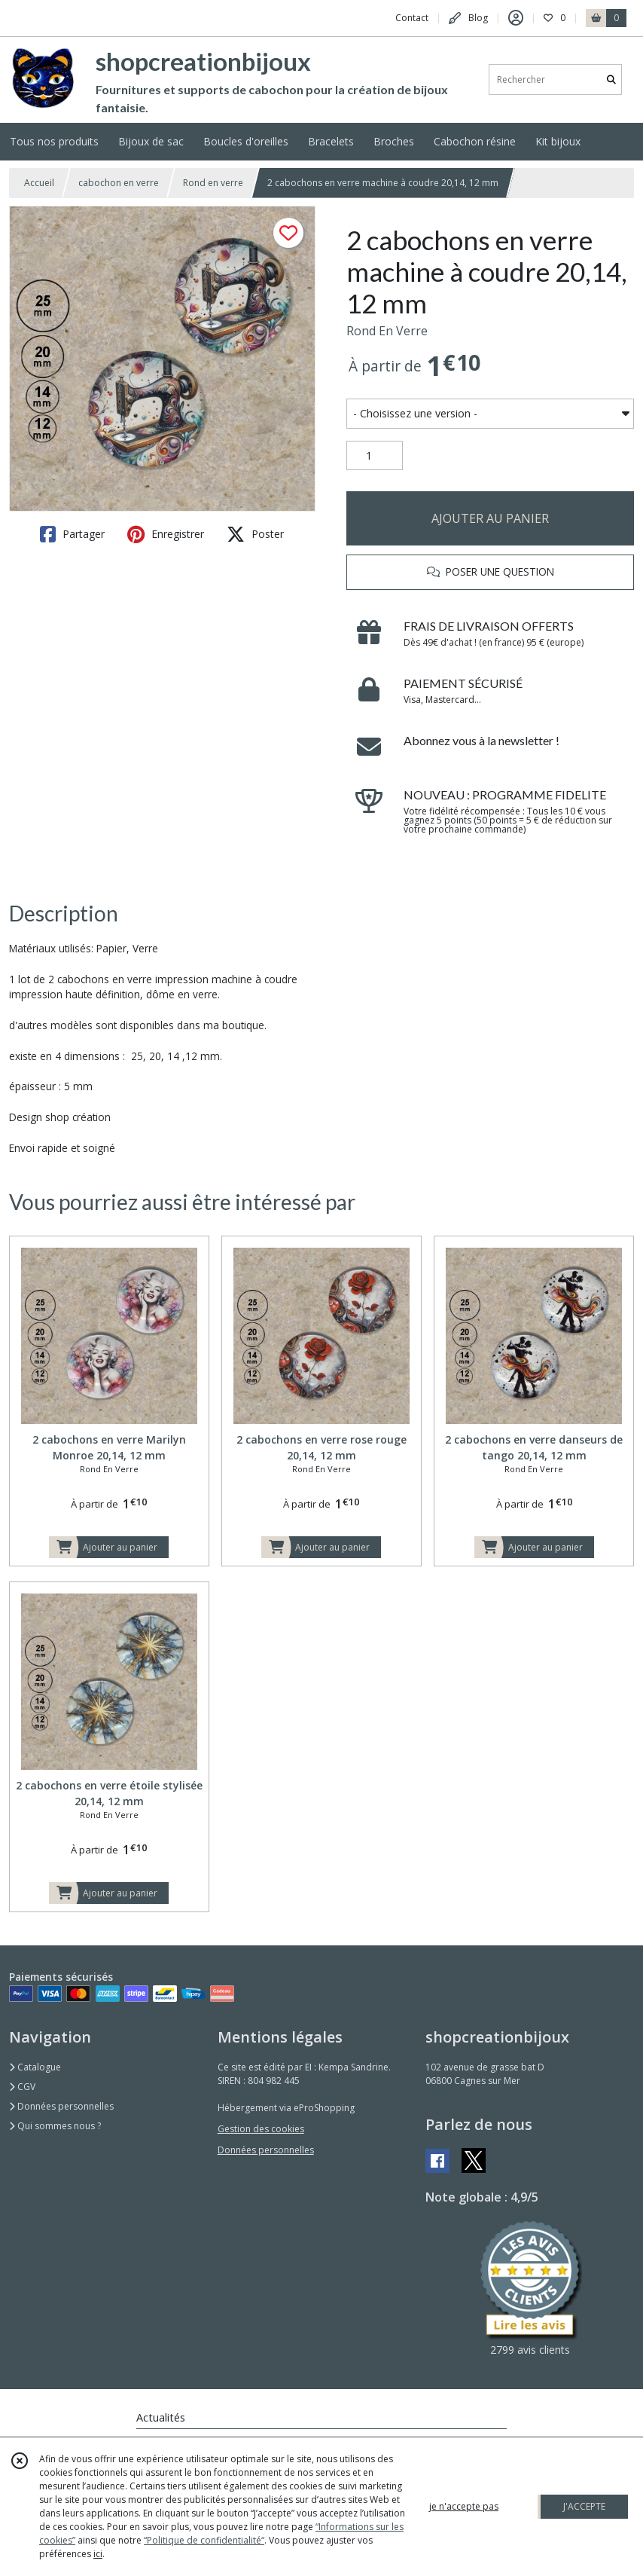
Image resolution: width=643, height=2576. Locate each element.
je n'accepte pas (463, 2506)
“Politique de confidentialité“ (204, 2540)
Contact (411, 17)
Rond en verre (213, 182)
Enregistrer (165, 534)
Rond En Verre (387, 330)
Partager (72, 534)
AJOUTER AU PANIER (490, 518)
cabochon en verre (118, 182)
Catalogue (35, 2067)
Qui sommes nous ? (55, 2125)
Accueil (39, 182)
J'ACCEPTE (584, 2506)
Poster (255, 534)
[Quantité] (374, 456)
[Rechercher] (611, 79)
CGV (22, 2086)
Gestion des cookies (261, 2128)
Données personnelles (61, 2106)
